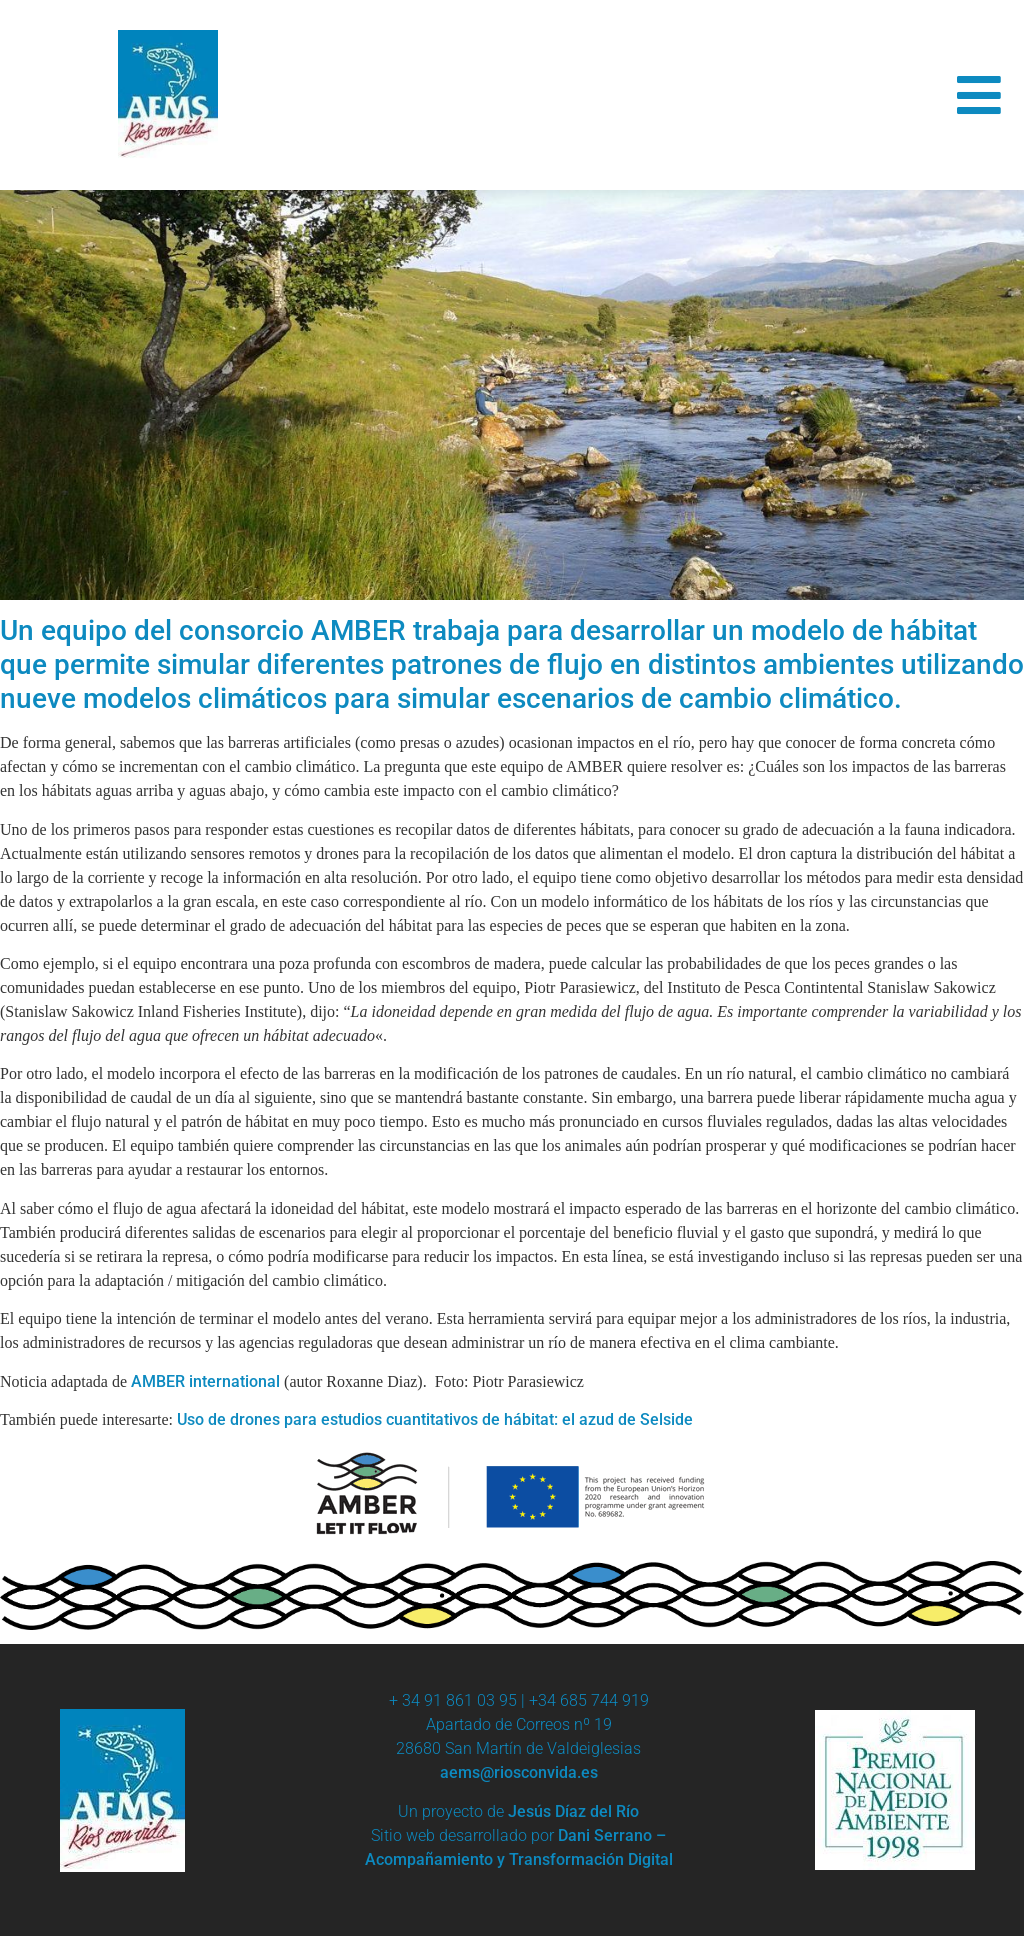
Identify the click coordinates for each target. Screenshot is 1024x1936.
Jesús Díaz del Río (573, 1811)
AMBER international (205, 1381)
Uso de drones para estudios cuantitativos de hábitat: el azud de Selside (435, 1419)
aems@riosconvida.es (519, 1772)
